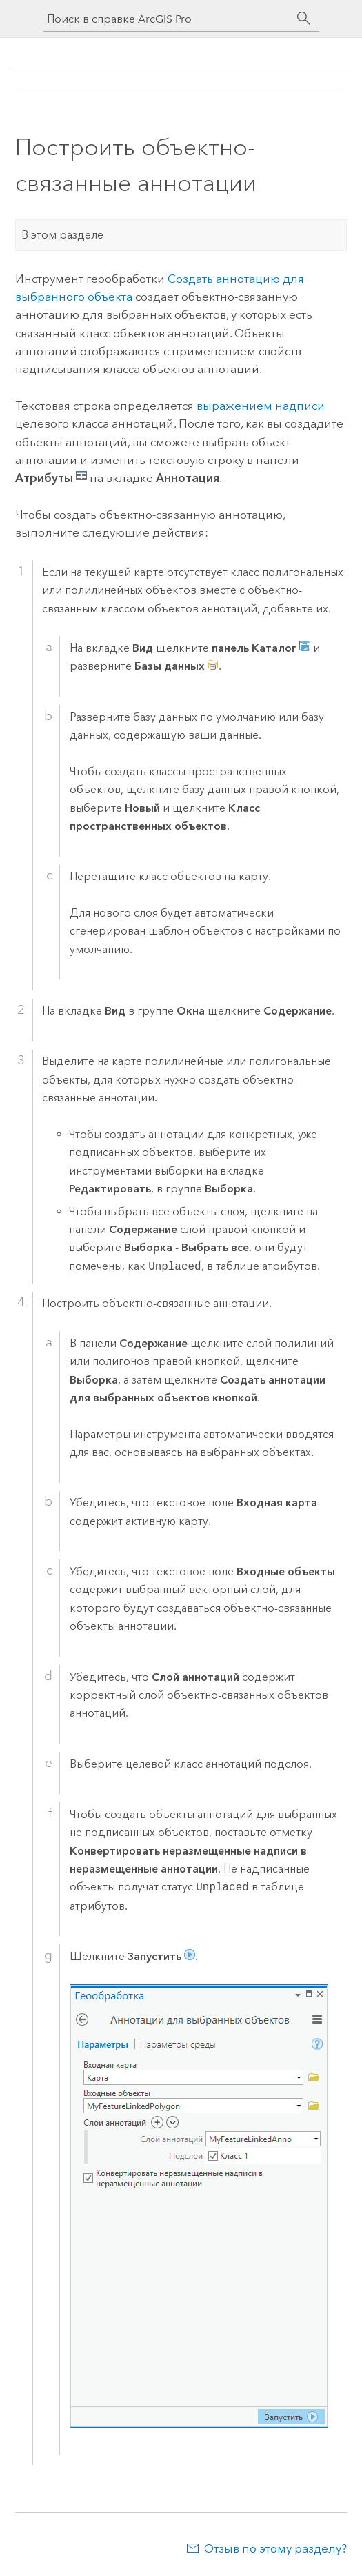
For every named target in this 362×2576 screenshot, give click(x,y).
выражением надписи (261, 405)
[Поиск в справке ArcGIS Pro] (167, 19)
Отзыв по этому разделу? (275, 2548)
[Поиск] (304, 19)
